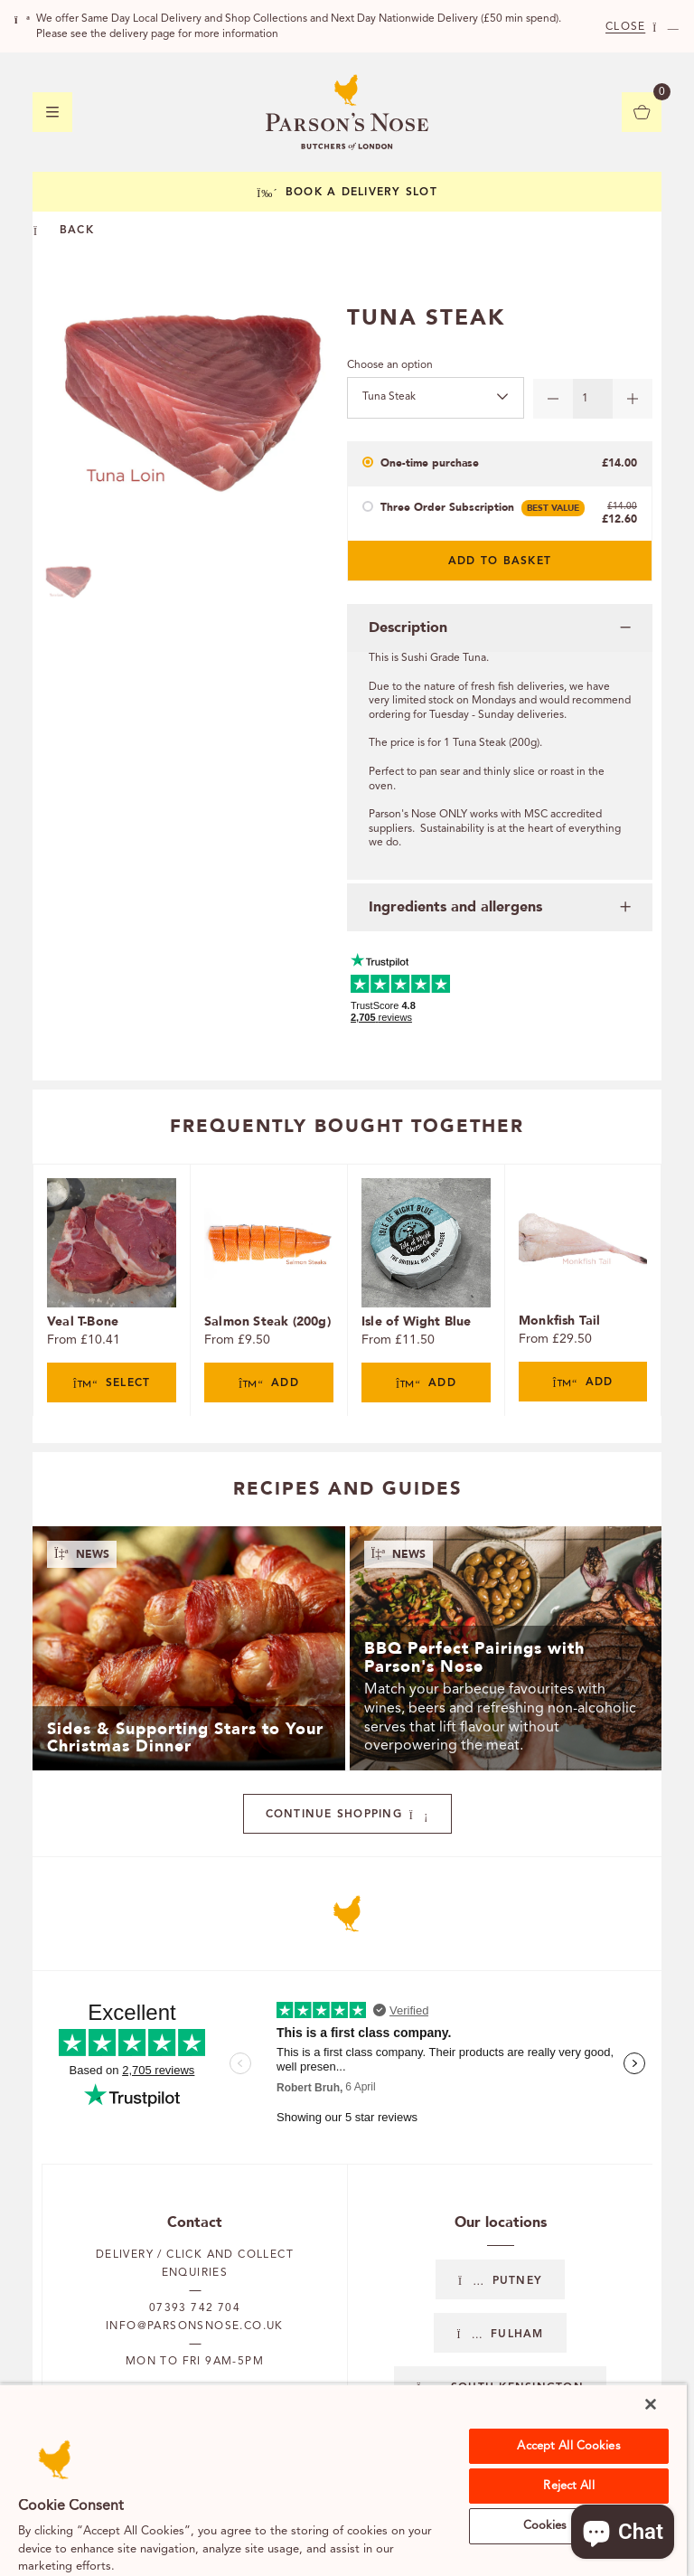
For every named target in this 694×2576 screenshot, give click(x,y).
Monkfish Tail (560, 1320)
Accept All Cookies (568, 2446)
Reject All (568, 2486)
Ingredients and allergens (455, 907)
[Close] (650, 2404)
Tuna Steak (389, 397)
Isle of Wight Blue (416, 1321)
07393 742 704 (194, 2308)
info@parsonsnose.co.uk (195, 2326)
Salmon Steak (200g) (267, 1321)
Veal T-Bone (82, 1321)
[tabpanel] (111, 1290)
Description (408, 627)
